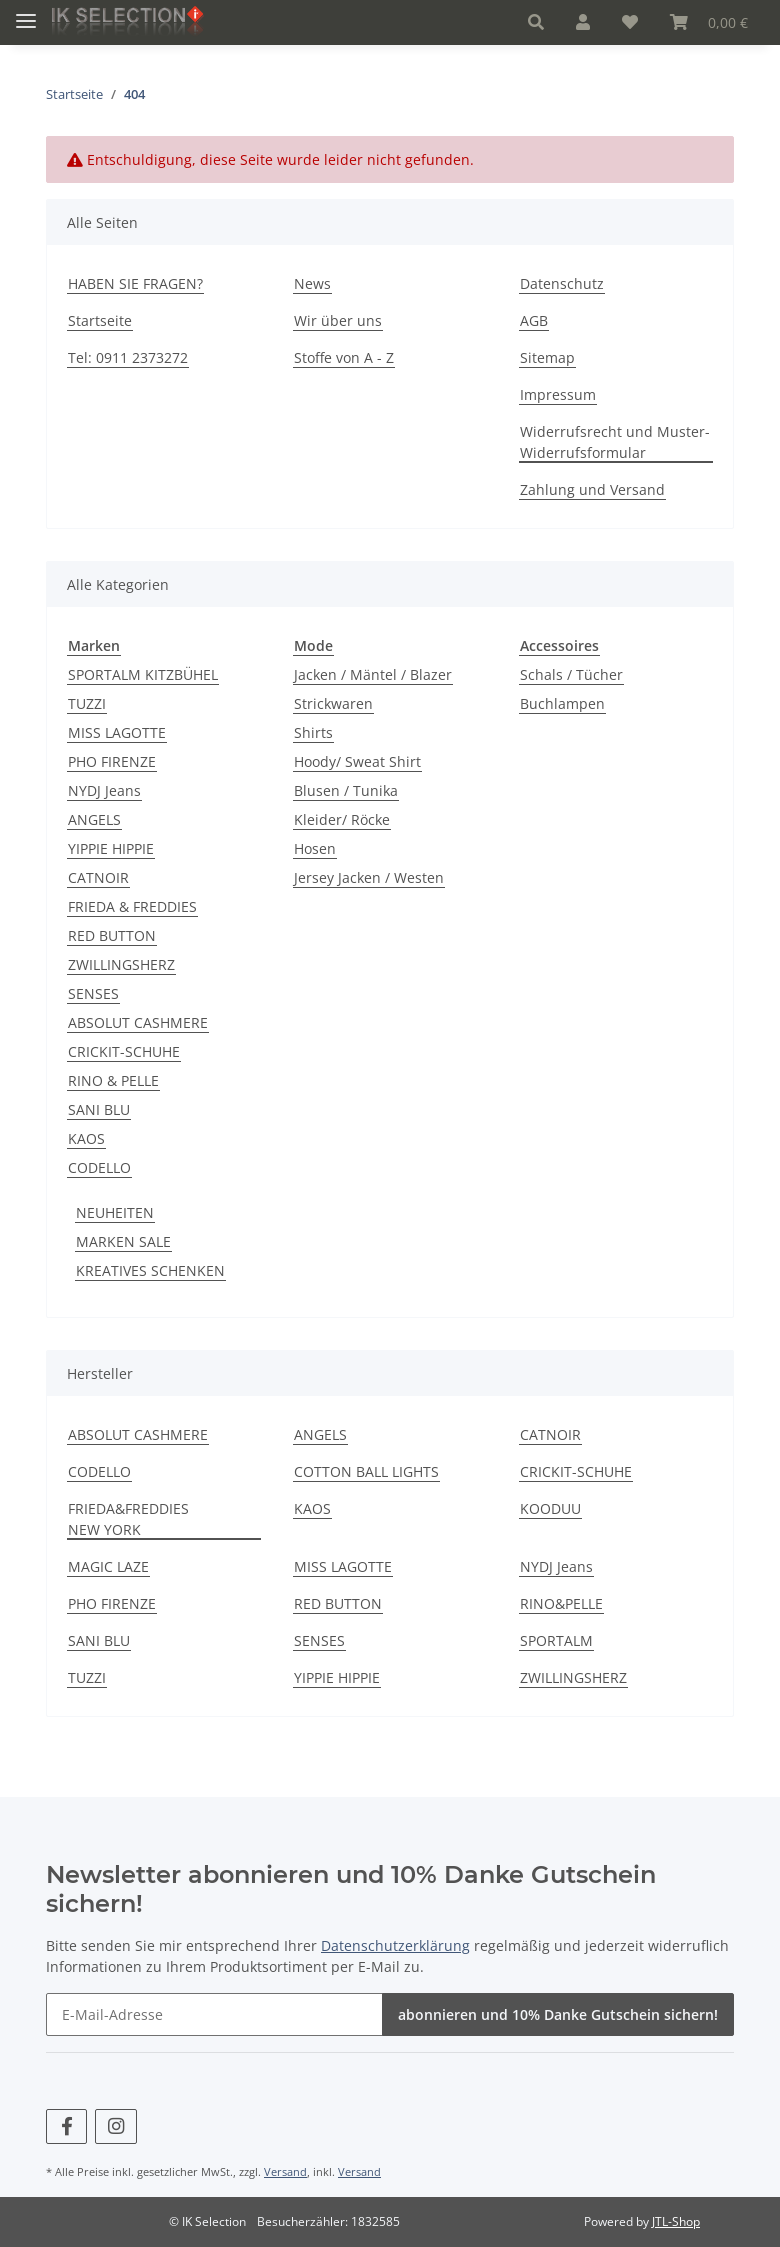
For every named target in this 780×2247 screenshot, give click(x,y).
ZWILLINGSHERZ (121, 964)
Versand (285, 2171)
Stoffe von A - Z (344, 357)
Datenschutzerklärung (395, 1945)
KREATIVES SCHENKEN (150, 1270)
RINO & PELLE (113, 1080)
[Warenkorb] (709, 22)
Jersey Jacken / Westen (369, 877)
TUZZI (87, 703)
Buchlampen (562, 703)
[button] (536, 22)
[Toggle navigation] (26, 12)
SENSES (93, 993)
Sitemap (547, 357)
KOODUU (550, 1508)
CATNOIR (98, 877)
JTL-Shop (676, 2221)
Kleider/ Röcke (342, 819)
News (312, 283)
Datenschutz (562, 283)
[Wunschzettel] (630, 22)
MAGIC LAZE (108, 1566)
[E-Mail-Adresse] (214, 2014)
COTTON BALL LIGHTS (366, 1471)
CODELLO (99, 1167)
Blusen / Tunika (346, 790)
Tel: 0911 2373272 (128, 357)
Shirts (313, 732)
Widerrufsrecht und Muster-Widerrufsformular (615, 442)
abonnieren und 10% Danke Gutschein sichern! (558, 2014)
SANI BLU (99, 1109)
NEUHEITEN (115, 1212)
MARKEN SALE (123, 1241)
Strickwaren (333, 703)
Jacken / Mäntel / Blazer (373, 674)
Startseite (100, 320)
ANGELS (94, 819)
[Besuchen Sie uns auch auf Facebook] (66, 2126)
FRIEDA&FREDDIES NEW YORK (128, 1519)
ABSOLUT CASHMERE (138, 1022)
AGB (534, 320)
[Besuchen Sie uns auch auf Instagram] (115, 2126)
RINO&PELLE (561, 1603)
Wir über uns (338, 320)
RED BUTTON (112, 935)
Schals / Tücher (571, 674)
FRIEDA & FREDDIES (132, 906)
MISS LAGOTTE (117, 732)
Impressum (558, 394)
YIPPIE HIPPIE (111, 848)
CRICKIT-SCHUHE (124, 1051)
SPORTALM (556, 1640)
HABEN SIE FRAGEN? (135, 283)
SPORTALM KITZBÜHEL (143, 674)
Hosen (315, 848)
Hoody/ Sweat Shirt (357, 761)
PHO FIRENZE (112, 761)
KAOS (86, 1138)
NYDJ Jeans (104, 790)
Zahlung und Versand (592, 489)
